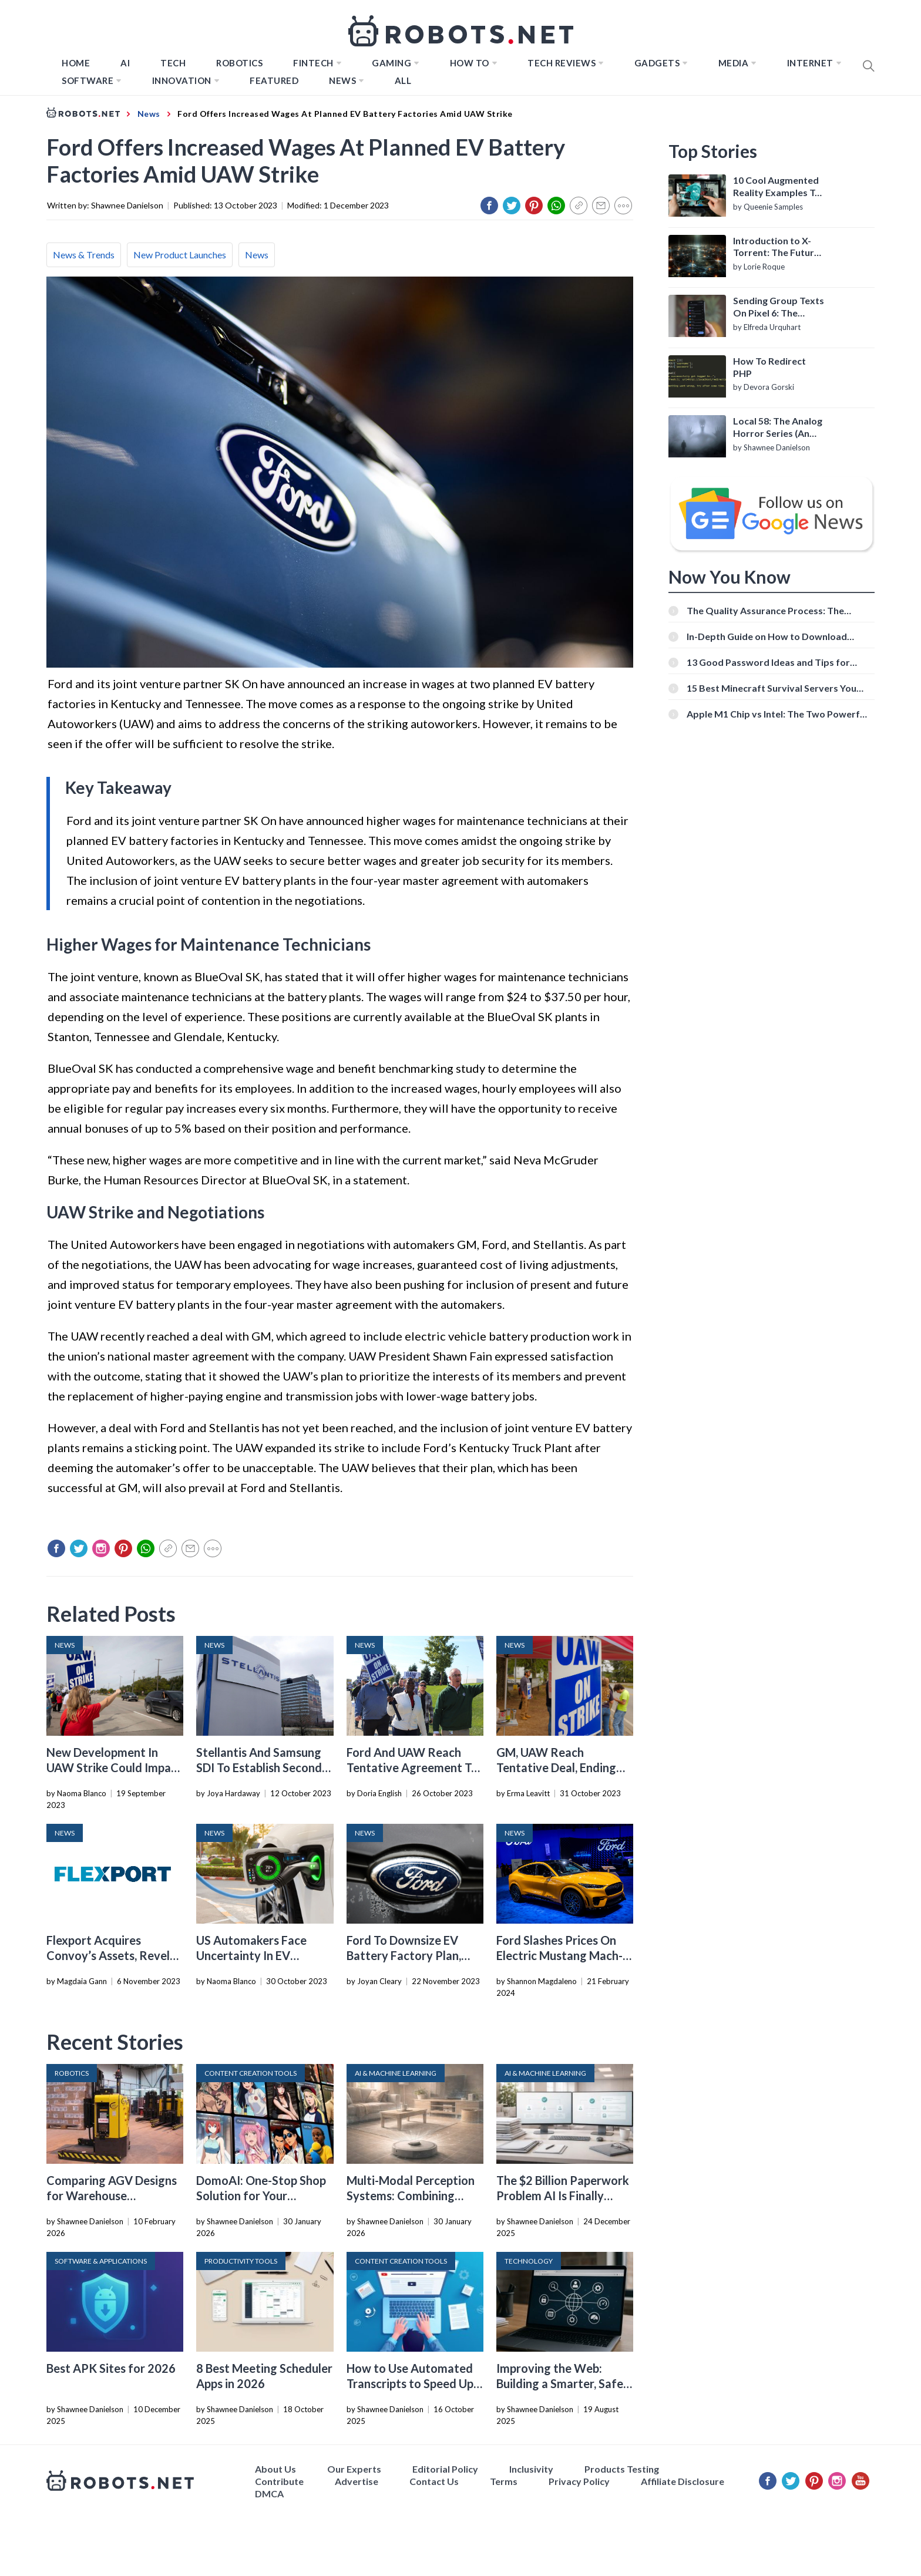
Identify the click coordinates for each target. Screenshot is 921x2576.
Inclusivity (531, 2468)
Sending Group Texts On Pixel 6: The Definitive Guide (778, 307)
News (342, 80)
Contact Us (434, 2481)
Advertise (356, 2481)
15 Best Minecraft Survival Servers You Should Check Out (771, 687)
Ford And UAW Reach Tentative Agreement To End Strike (412, 1767)
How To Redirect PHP (769, 367)
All (403, 80)
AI (125, 63)
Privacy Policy (579, 2481)
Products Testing (621, 2468)
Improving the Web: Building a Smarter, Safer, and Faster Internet (563, 2383)
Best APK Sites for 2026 (111, 2368)
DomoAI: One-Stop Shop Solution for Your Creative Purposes (261, 2195)
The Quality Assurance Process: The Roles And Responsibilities (765, 610)
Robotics (239, 63)
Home (76, 63)
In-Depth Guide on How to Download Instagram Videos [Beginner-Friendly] (768, 636)
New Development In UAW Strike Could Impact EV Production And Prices (114, 1767)
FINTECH (313, 63)
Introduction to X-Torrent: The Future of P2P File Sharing (776, 247)
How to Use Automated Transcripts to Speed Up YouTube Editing (410, 2383)
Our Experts (354, 2468)
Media (733, 63)
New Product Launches (179, 254)
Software (87, 80)
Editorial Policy (445, 2468)
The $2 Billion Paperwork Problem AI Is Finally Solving (562, 2195)
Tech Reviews (561, 63)
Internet (810, 63)
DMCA (269, 2493)
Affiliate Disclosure (682, 2481)
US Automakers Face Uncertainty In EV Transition (251, 1955)
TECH (173, 63)
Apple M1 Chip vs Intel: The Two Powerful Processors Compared (777, 713)
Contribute (279, 2481)
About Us (275, 2468)
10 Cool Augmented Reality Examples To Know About (777, 186)
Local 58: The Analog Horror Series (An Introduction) (777, 427)
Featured (274, 80)
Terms (503, 2481)
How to (469, 63)
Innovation (181, 80)
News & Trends (84, 254)
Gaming (391, 63)
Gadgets (657, 63)
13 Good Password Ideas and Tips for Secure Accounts (768, 662)
